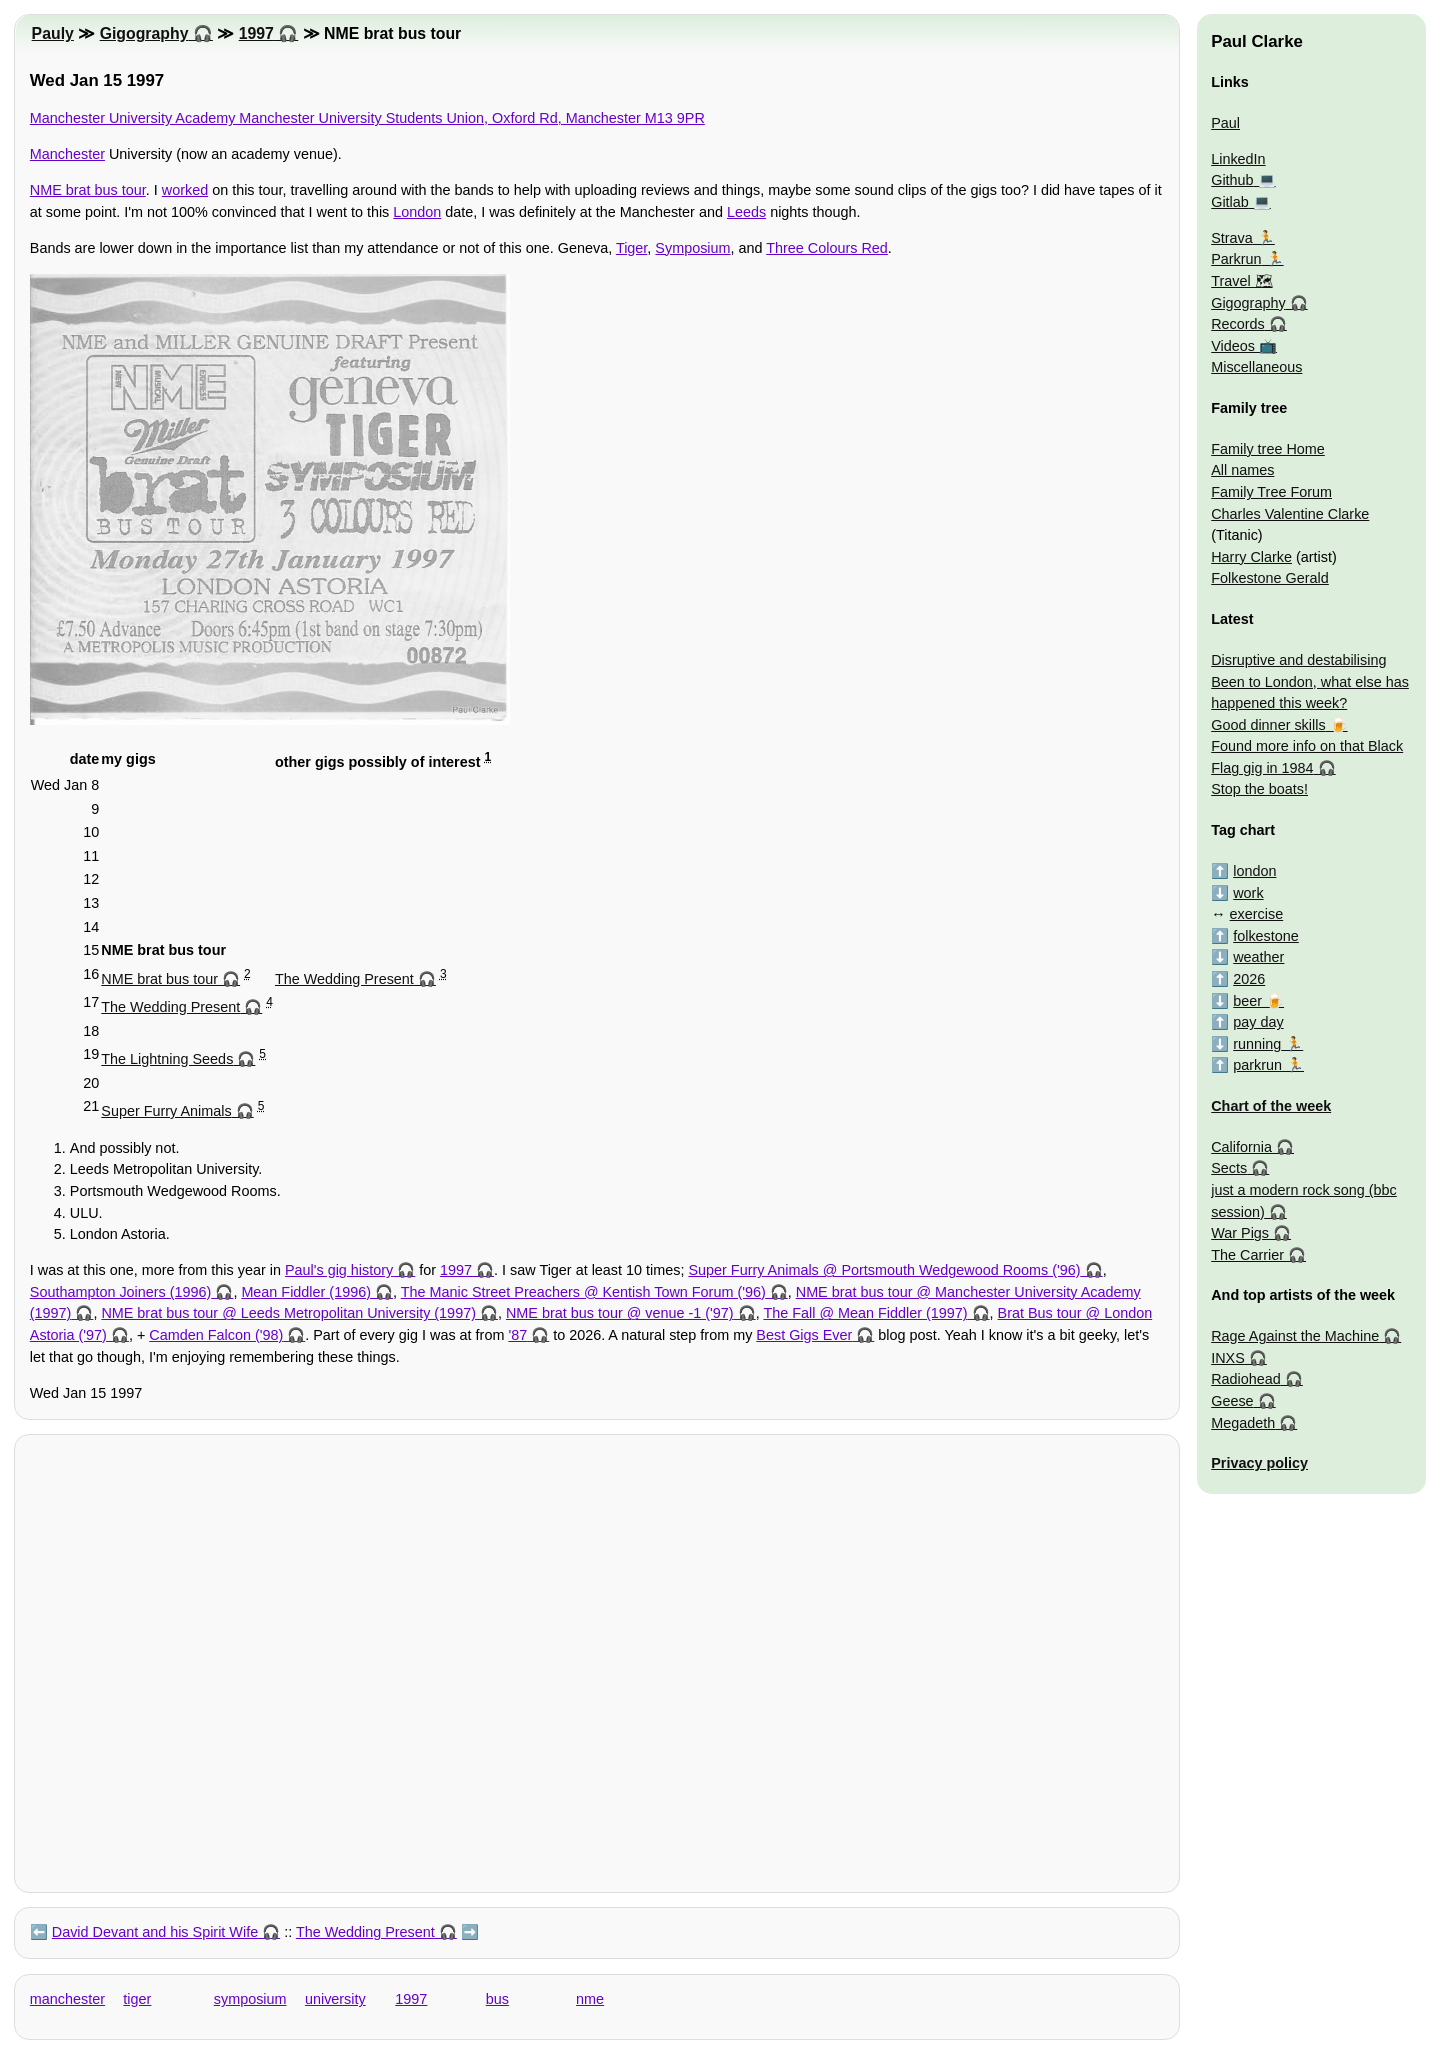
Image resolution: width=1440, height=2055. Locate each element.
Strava (1232, 238)
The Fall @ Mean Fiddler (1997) (865, 1313)
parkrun (1257, 1065)
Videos (1233, 346)
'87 (517, 1335)
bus (497, 1999)
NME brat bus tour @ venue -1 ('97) (620, 1313)
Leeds (746, 212)
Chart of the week (1271, 1106)
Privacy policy (1259, 1463)
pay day (1258, 1022)
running (1257, 1044)
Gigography (144, 33)
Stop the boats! (1259, 789)
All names (1242, 470)
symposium (250, 1999)
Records (1238, 324)
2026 (1249, 979)
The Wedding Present (344, 979)
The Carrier (1247, 1255)
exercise (1257, 914)
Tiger (631, 248)
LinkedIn (1238, 159)
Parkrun (1236, 259)
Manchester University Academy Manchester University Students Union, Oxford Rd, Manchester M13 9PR (367, 118)
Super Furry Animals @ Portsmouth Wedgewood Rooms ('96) (884, 1270)
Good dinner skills (1268, 725)
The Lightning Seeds (167, 1059)
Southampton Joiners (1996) (121, 1292)
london (1254, 871)
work (1248, 893)
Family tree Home (1268, 449)
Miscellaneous (1256, 367)
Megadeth (1243, 1423)
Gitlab (1230, 202)
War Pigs (1240, 1233)
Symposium (692, 248)
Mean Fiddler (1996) (306, 1292)
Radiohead (1246, 1379)
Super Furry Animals (166, 1111)
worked (185, 190)
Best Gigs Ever (804, 1335)
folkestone (1266, 936)
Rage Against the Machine (1295, 1336)
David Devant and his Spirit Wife (155, 1932)
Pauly (53, 33)
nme (590, 1999)
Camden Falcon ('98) (216, 1335)
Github (1232, 180)
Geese (1232, 1401)
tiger (137, 1999)
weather (1258, 957)
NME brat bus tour (88, 190)
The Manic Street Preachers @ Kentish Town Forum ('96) (583, 1292)
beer (1247, 1001)
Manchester (67, 154)
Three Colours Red (827, 248)
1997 (256, 33)
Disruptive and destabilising (1298, 660)
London (417, 212)
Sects (1229, 1168)
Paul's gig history (339, 1270)
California (1241, 1147)
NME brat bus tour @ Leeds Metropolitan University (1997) (288, 1313)
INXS (1228, 1358)
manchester (67, 1999)
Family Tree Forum (1271, 492)
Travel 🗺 (1241, 281)
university (335, 1999)
